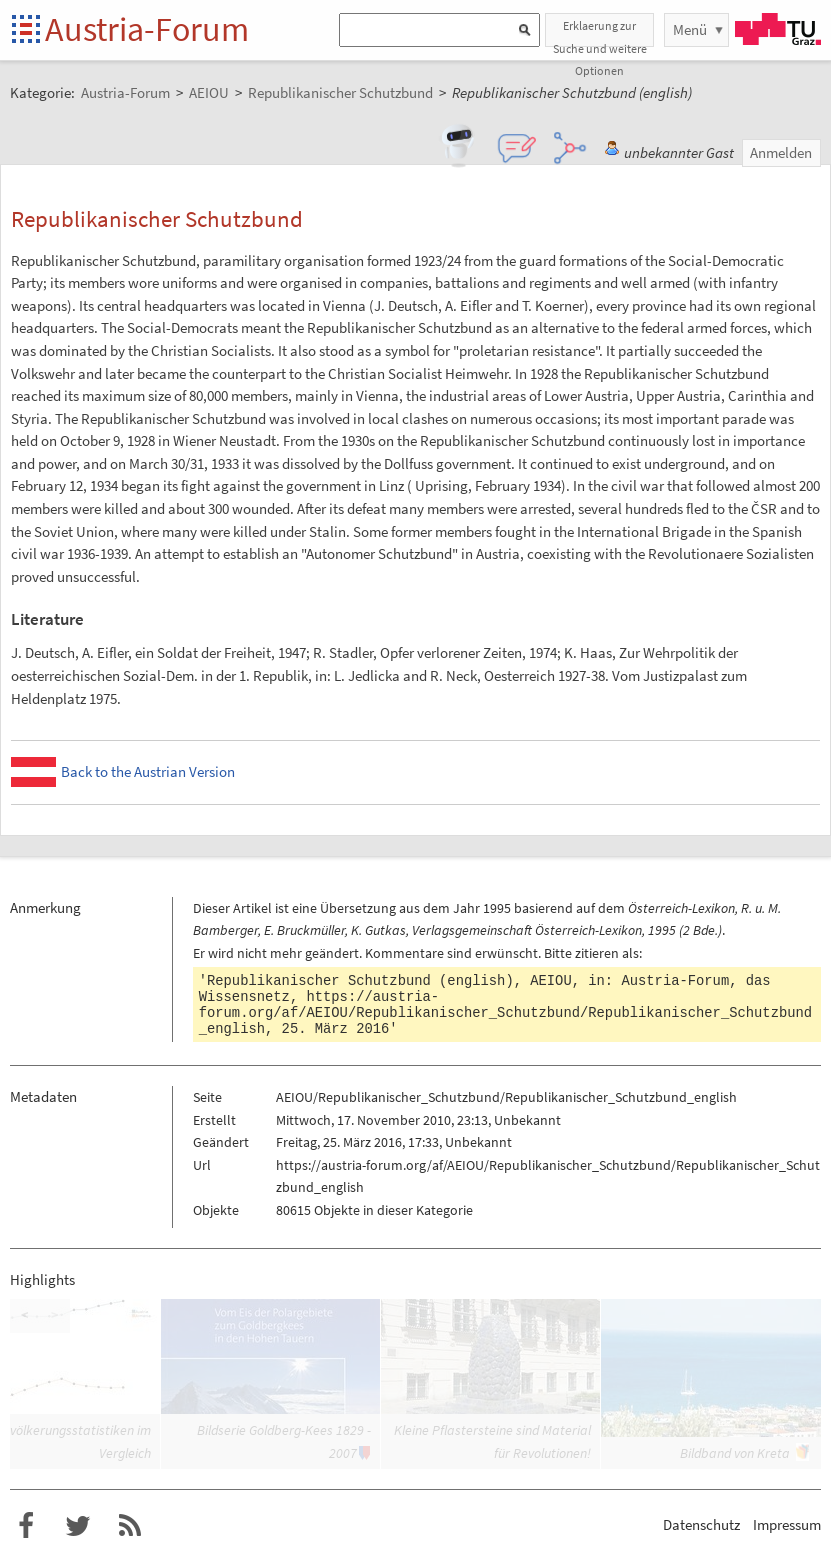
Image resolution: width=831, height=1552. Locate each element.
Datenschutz (701, 1524)
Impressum (787, 1524)
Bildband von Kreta (735, 1453)
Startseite (27, 30)
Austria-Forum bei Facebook (26, 1526)
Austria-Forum (147, 29)
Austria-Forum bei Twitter (78, 1526)
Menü (690, 29)
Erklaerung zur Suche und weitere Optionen (600, 32)
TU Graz (778, 29)
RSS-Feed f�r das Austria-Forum (130, 1526)
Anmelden (781, 152)
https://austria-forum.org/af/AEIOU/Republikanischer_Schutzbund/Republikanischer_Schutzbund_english (505, 1013)
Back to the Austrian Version (148, 771)
